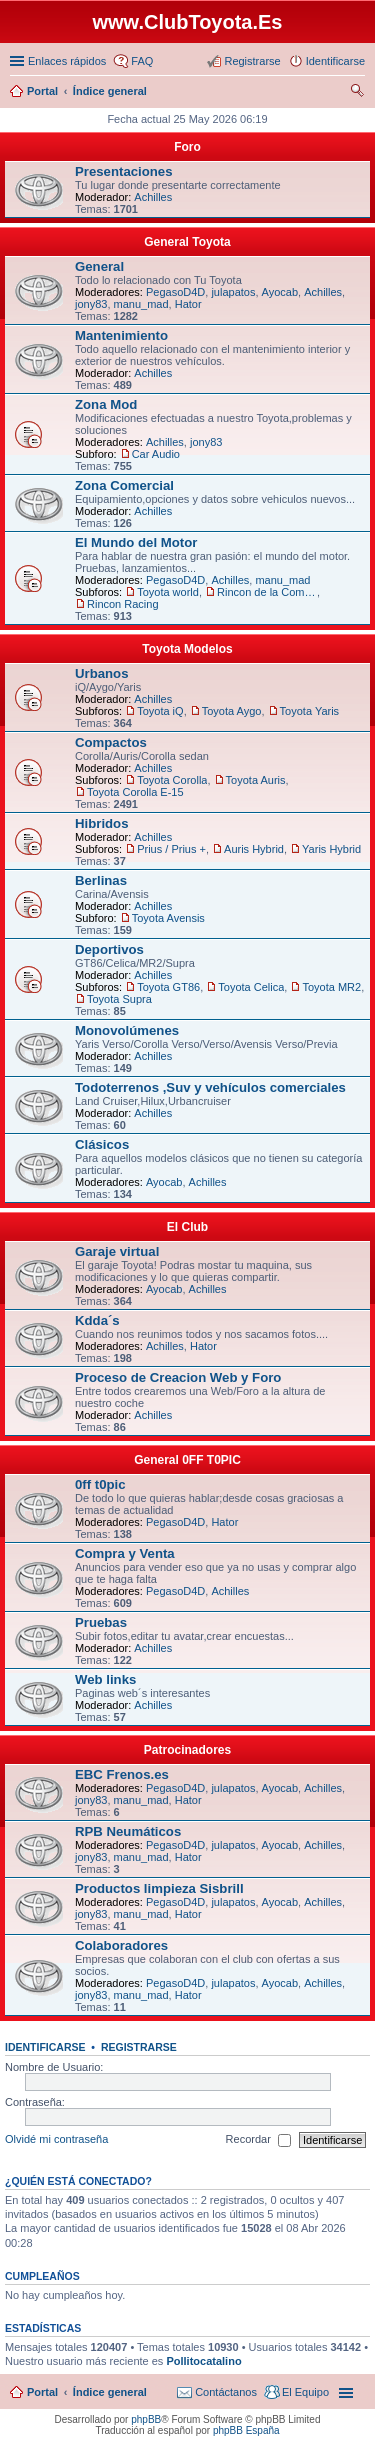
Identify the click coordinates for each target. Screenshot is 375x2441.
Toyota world (168, 592)
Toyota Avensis (168, 918)
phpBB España (246, 2430)
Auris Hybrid (254, 849)
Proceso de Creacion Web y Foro (178, 1377)
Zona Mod (106, 404)
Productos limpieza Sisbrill (159, 1888)
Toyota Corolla (172, 780)
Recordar (258, 2140)
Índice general (110, 2392)
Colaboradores (121, 1945)
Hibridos (101, 823)
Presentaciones (124, 171)
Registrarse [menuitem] (252, 61)
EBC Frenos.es (122, 1774)
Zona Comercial (124, 485)
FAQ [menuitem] (142, 61)
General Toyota (187, 242)
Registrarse (139, 2047)
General (99, 266)
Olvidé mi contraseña (56, 2139)
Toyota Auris (256, 780)
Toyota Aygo (232, 711)
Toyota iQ (160, 711)
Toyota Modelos (187, 649)
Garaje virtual (117, 1251)
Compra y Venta (125, 1553)
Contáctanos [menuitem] (226, 2392)
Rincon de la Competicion (267, 592)
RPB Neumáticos (128, 1831)
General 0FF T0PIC (187, 1460)
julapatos (233, 292)
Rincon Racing (123, 604)
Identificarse (45, 2047)
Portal (42, 91)
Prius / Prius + (171, 849)
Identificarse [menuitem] (335, 61)
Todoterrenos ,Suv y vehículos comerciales (210, 1087)
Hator (188, 304)
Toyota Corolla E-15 (135, 792)
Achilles (153, 197)
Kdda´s (97, 1320)
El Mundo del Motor (136, 542)
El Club (187, 1227)
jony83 (91, 304)
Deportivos (109, 949)
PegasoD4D (175, 292)
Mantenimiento (121, 335)
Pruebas (101, 1622)
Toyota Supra (119, 999)
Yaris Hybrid (331, 849)
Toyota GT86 (168, 987)
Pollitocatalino (203, 2361)
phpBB (146, 2419)
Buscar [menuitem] (357, 93)
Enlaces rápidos (67, 61)
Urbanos (102, 673)
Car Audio (156, 454)
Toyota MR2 (331, 987)
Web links (105, 1679)
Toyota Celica (251, 987)
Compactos (111, 742)
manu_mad (141, 304)
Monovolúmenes (127, 1030)
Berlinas (101, 880)
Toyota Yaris (310, 711)
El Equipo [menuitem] (305, 2392)
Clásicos (102, 1144)
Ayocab (280, 292)
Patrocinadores (187, 1750)
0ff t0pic (100, 1484)
